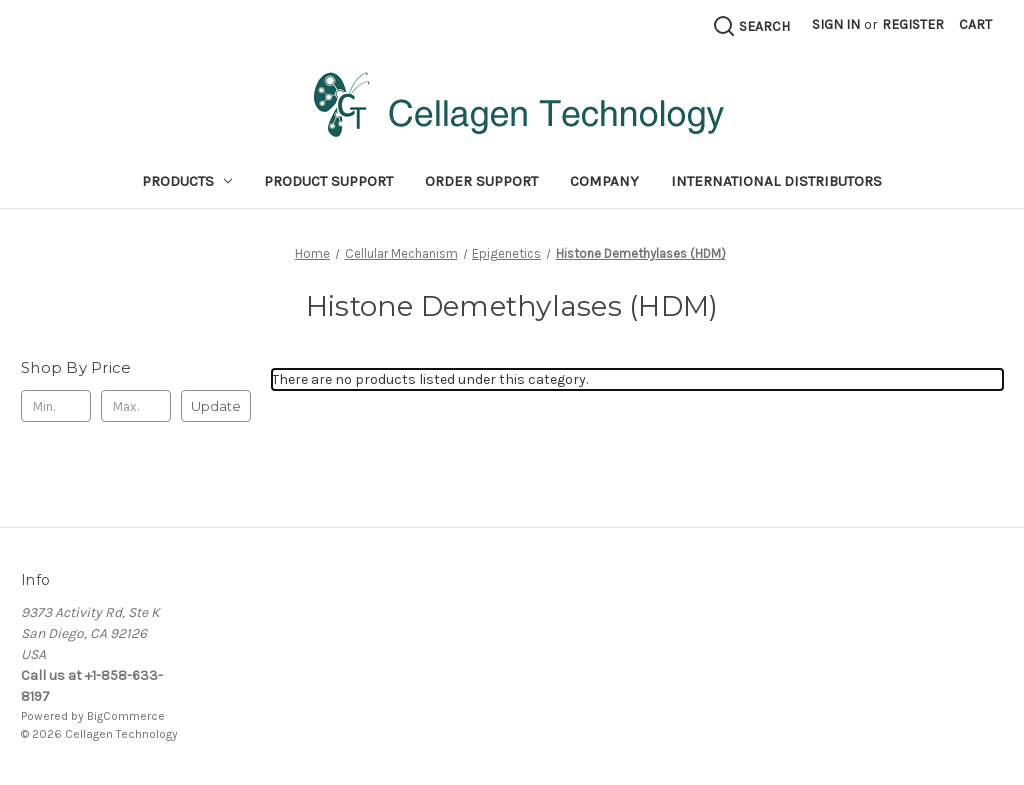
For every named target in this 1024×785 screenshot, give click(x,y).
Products (187, 181)
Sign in (836, 24)
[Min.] (56, 406)
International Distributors (776, 181)
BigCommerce (126, 716)
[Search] (751, 26)
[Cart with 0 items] (975, 24)
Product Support (328, 181)
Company (604, 181)
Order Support (481, 181)
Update (216, 406)
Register (913, 24)
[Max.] (136, 406)
